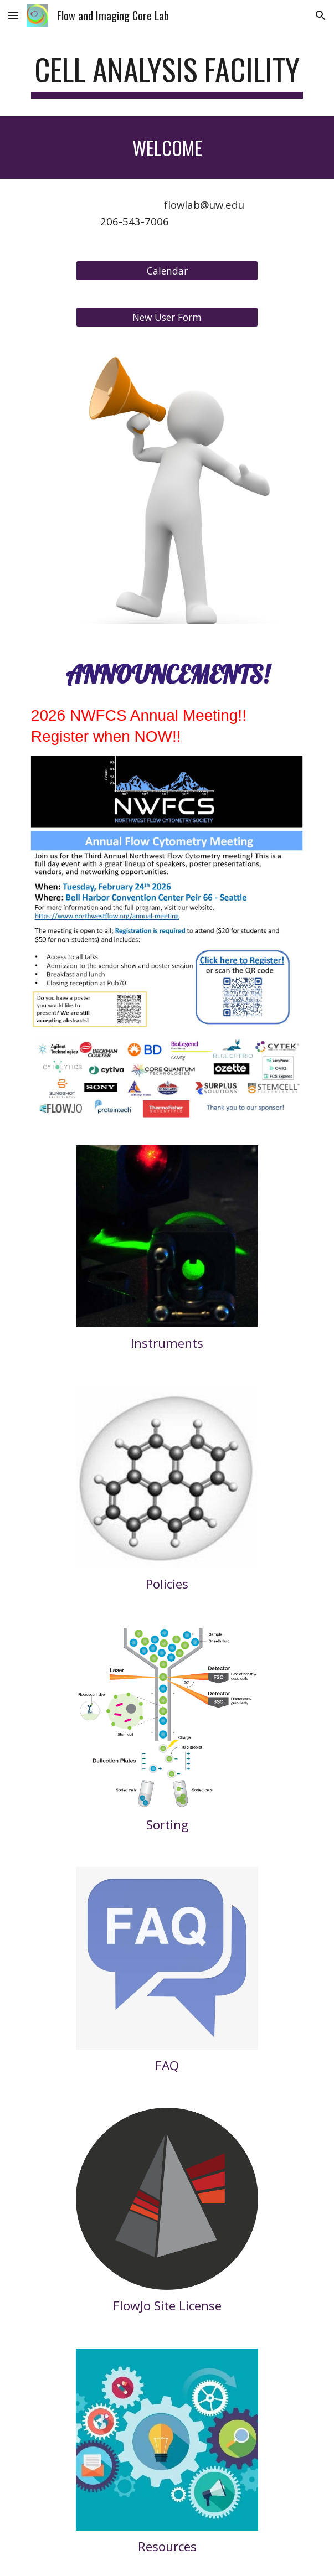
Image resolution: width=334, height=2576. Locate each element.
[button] (13, 15)
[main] (167, 74)
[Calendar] (167, 270)
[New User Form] (167, 317)
